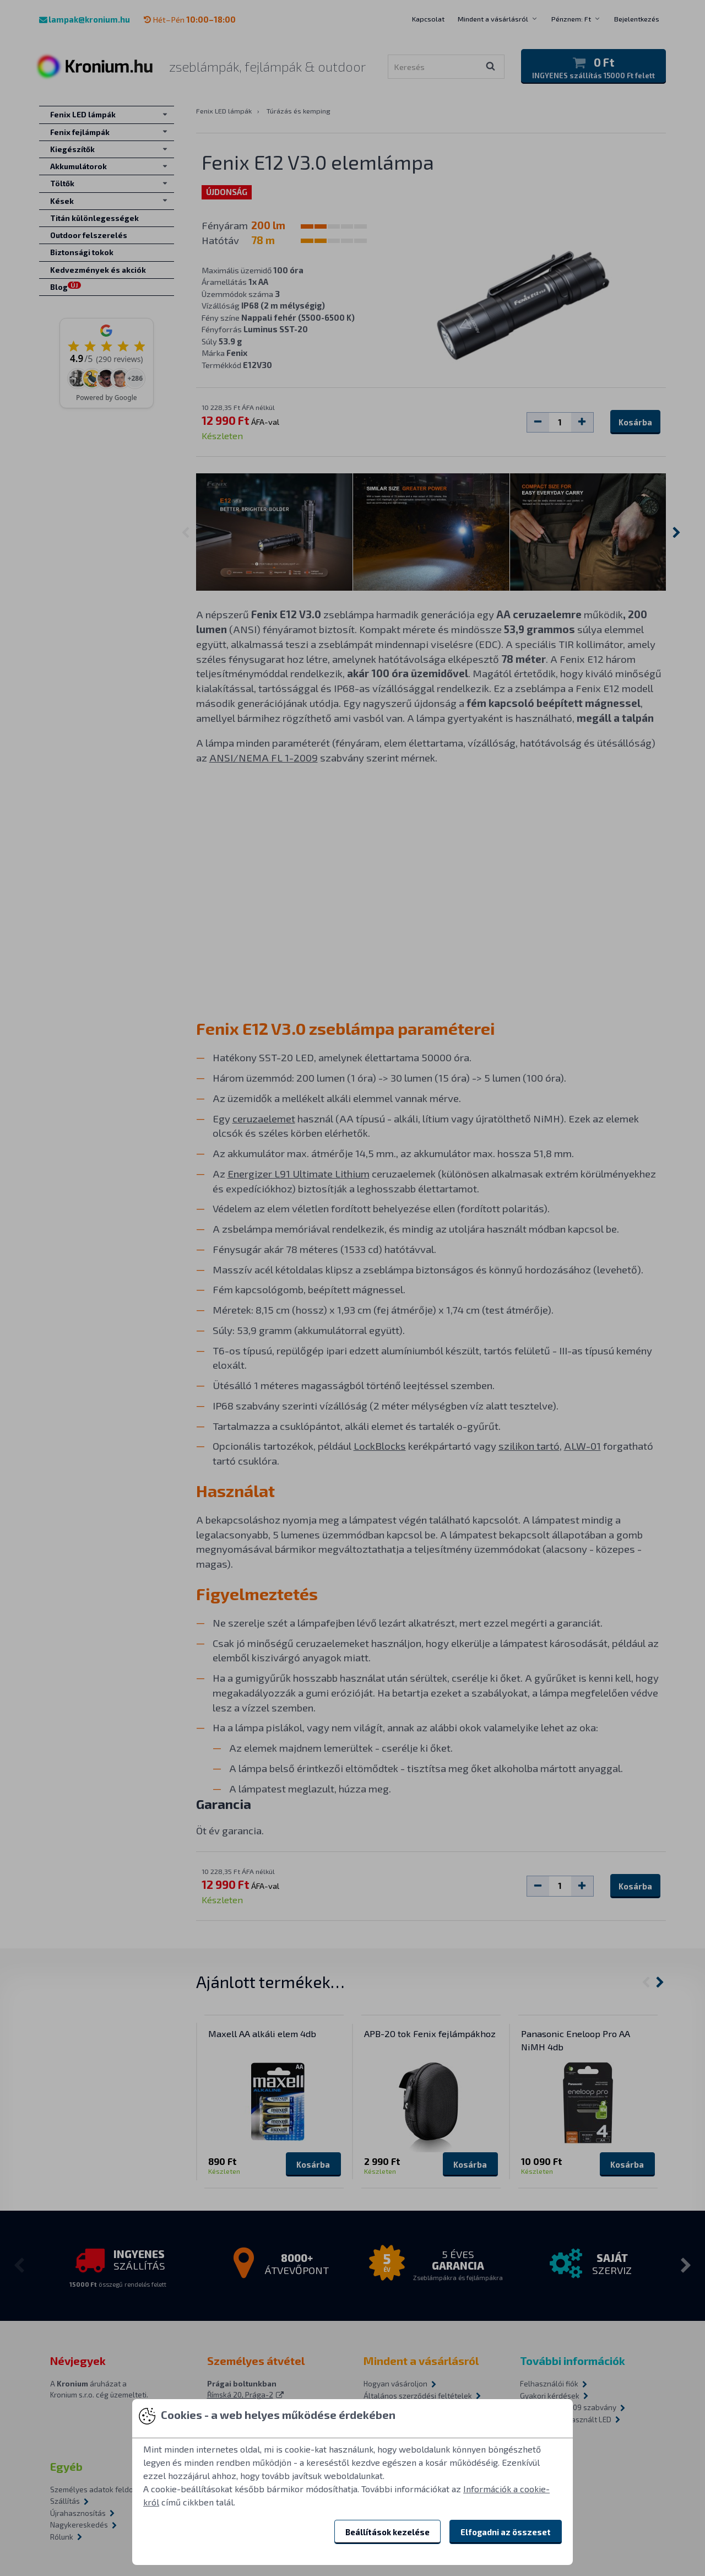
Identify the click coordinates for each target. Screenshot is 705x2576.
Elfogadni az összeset (505, 2532)
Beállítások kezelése (387, 2532)
